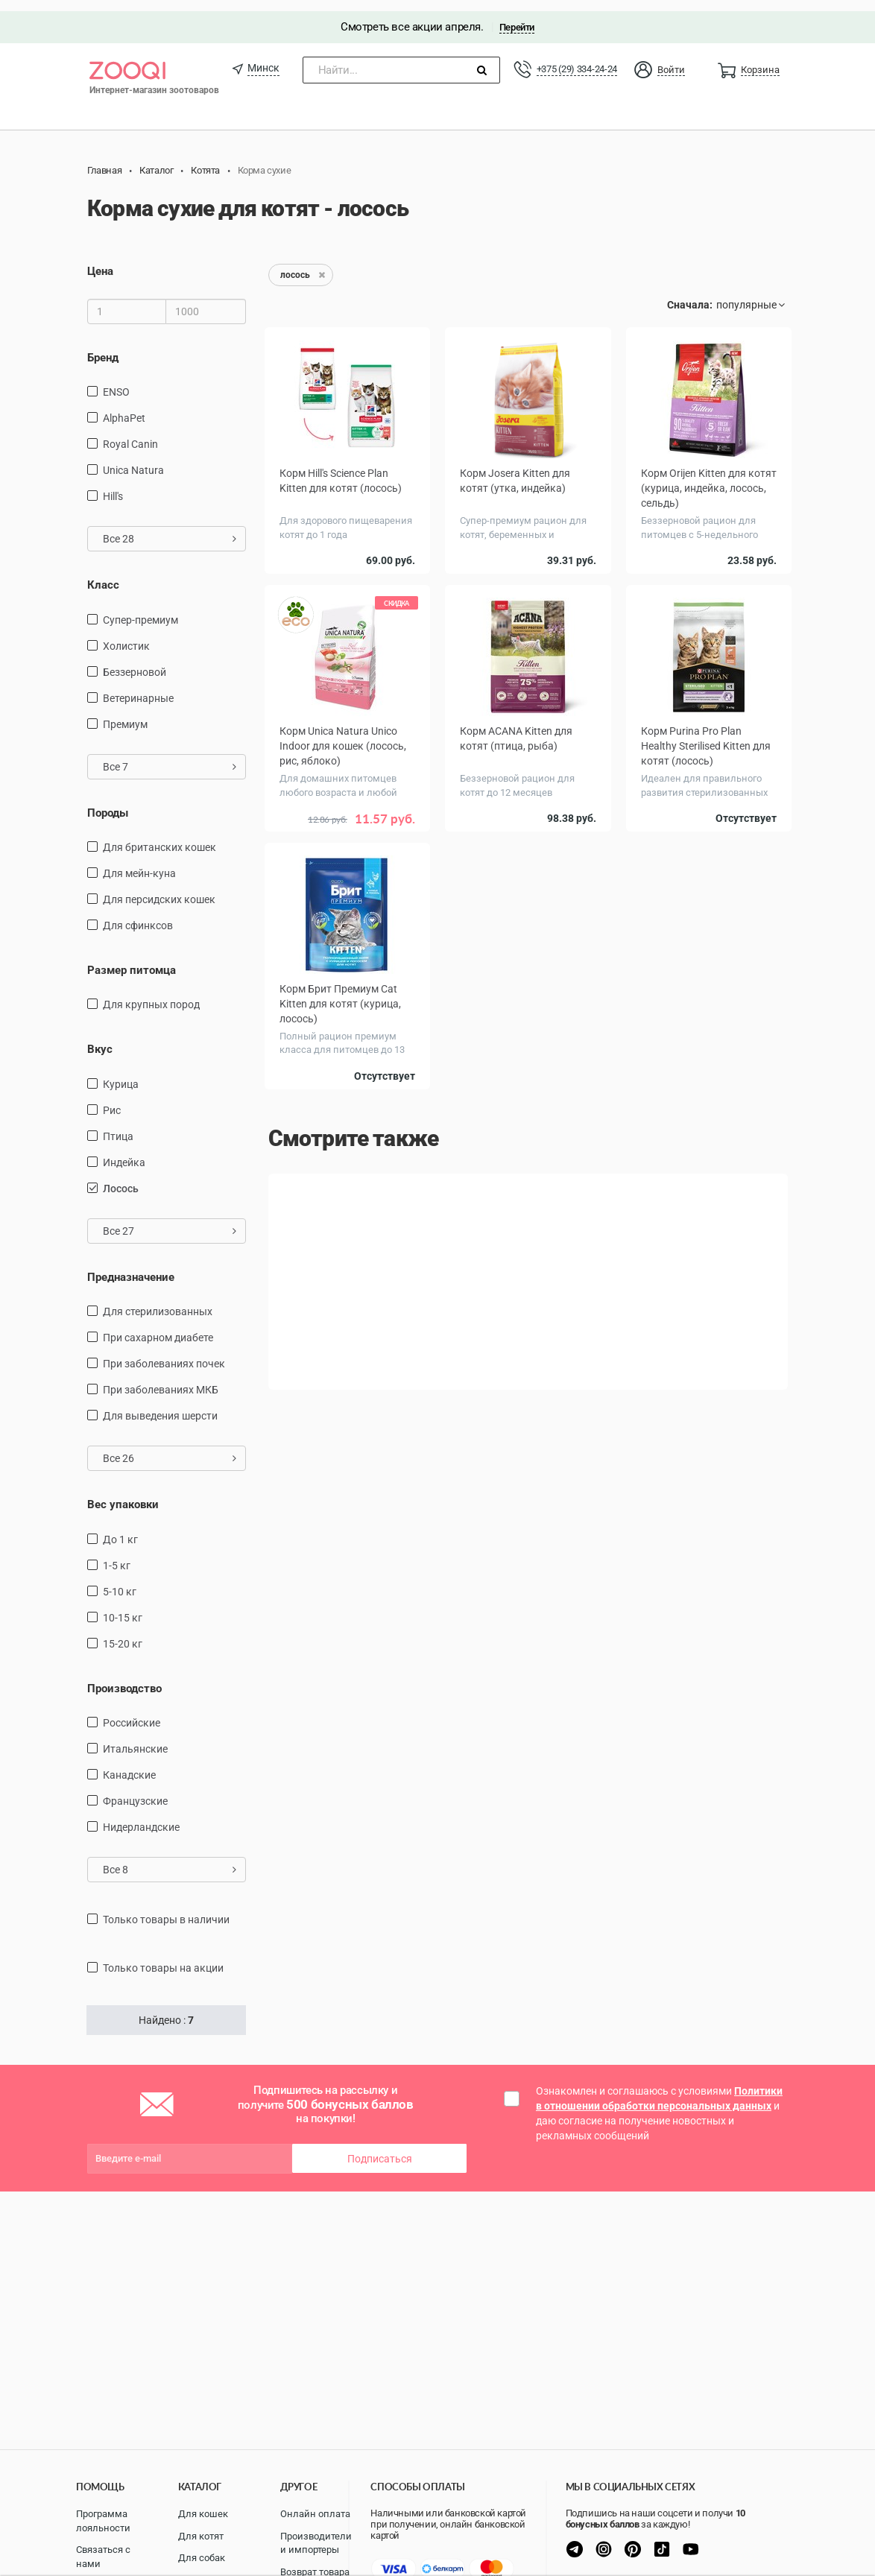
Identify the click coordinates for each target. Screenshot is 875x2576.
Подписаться (379, 2147)
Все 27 (169, 1219)
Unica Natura (133, 459)
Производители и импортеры (316, 2543)
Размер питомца (131, 959)
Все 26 (169, 1447)
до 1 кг (120, 1528)
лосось (121, 1177)
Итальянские (135, 1738)
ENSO (116, 381)
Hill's (113, 485)
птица (118, 1125)
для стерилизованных (157, 1301)
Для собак (201, 2557)
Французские (135, 1790)
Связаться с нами (103, 2556)
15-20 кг (122, 1633)
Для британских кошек (159, 836)
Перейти (516, 16)
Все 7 (169, 755)
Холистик (126, 635)
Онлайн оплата (315, 2513)
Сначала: (690, 294)
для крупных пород (151, 994)
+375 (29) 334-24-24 (577, 57)
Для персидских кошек (159, 888)
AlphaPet (124, 407)
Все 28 (169, 527)
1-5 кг (116, 1554)
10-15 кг (122, 1607)
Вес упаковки (123, 1494)
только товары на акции (163, 1957)
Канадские (129, 1764)
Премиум (125, 713)
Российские (131, 1712)
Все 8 (169, 1858)
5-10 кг (119, 1580)
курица (121, 1073)
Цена (100, 261)
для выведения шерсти (160, 1405)
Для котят (201, 2536)
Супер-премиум (140, 609)
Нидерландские (141, 1816)
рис (112, 1099)
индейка (124, 1151)
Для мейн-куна (139, 862)
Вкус (100, 1038)
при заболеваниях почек (164, 1353)
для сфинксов (138, 914)
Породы (107, 801)
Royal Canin (130, 433)
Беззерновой (134, 661)
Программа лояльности (103, 2521)
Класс (103, 573)
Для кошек (203, 2513)
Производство (124, 1677)
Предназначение (130, 1266)
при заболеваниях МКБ (160, 1379)
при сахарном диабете (158, 1327)
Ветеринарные (138, 687)
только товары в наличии (166, 1908)
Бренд (103, 346)
